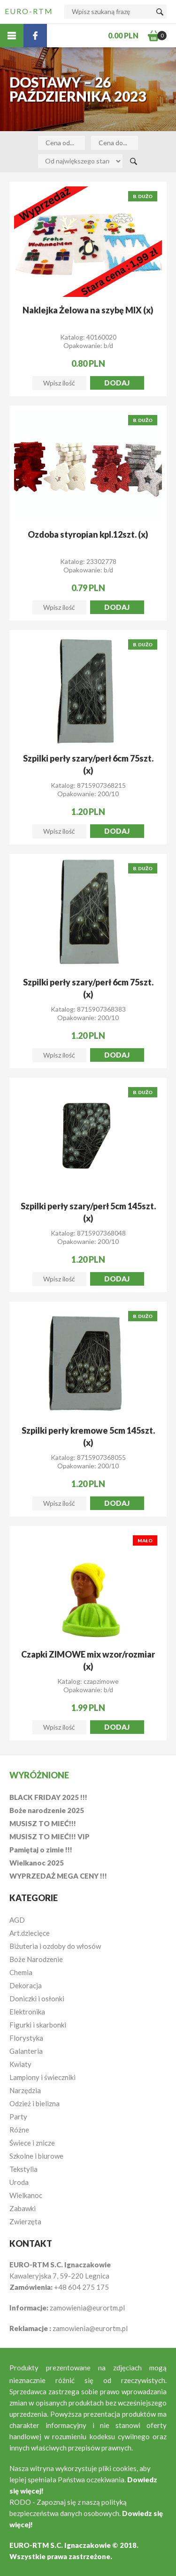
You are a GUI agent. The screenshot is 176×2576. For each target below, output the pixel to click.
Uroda (19, 2182)
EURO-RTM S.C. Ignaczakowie (60, 2545)
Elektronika (27, 2011)
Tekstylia (23, 2169)
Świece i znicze (32, 2143)
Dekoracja (25, 1985)
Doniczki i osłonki (36, 1998)
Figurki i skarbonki (37, 2025)
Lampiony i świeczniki (42, 2077)
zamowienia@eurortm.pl (87, 2307)
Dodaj (117, 382)
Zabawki (22, 2208)
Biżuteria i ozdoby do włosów (55, 1946)
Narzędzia (25, 2090)
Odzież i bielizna (34, 2103)
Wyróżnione (39, 1775)
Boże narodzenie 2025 (46, 1810)
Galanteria (26, 2051)
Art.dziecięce (29, 1933)
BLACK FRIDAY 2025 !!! (48, 1797)
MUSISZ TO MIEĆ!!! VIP (49, 1836)
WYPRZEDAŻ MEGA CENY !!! (58, 1876)
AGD (17, 1920)
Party (18, 2116)
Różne (19, 2129)
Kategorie (33, 1898)
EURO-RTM (29, 11)
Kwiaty (20, 2064)
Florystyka (26, 2038)
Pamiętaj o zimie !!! (40, 1849)
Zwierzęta (25, 2221)
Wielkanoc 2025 (36, 1862)
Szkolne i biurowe (36, 2156)
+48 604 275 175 (81, 2287)
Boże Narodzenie (36, 1959)
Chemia (20, 1972)
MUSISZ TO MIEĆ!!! (42, 1823)
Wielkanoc (25, 2195)
